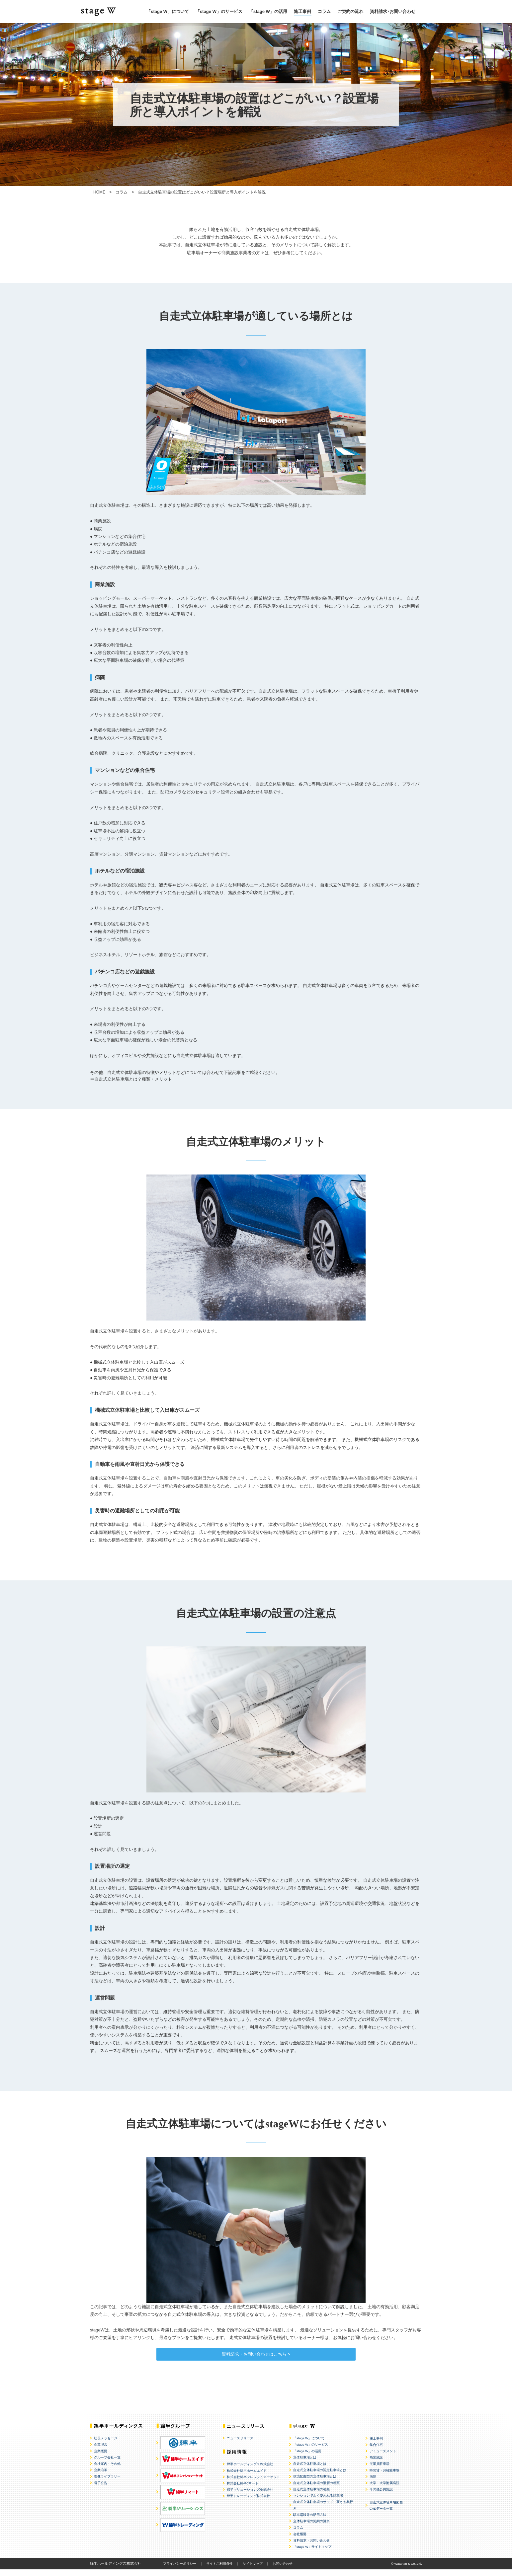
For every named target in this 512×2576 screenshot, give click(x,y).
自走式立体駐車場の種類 (311, 2496)
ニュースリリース (240, 2445)
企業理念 (100, 2451)
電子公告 (100, 2489)
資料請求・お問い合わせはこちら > (256, 2357)
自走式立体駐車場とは (309, 2470)
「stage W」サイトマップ (312, 2553)
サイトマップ (253, 2570)
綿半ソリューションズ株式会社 (250, 2496)
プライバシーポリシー (179, 2570)
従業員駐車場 (379, 2470)
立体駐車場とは (304, 2464)
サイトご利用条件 (219, 2570)
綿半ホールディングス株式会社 (250, 2470)
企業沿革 (100, 2476)
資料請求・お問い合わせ (311, 2547)
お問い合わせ (283, 2570)
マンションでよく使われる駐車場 (318, 2502)
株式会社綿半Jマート (242, 2490)
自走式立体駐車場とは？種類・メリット (133, 1079)
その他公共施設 (381, 2496)
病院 (373, 2483)
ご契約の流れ (350, 11)
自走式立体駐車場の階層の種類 (316, 2489)
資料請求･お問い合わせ (392, 11)
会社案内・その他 (107, 2470)
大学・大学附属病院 (384, 2489)
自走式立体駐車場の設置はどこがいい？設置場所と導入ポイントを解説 (202, 192)
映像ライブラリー (107, 2483)
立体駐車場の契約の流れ (311, 2528)
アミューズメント (383, 2458)
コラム (324, 11)
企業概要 (100, 2458)
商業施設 (376, 2464)
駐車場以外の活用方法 (309, 2521)
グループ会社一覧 (107, 2464)
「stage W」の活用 (268, 11)
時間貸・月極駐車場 (384, 2477)
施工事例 (302, 11)
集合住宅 (376, 2451)
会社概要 (299, 2540)
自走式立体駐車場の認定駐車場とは (319, 2476)
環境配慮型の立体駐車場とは (314, 2483)
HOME (99, 192)
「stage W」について (167, 11)
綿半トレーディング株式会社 (248, 2502)
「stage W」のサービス (219, 11)
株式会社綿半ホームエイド (247, 2477)
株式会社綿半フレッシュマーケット (253, 2483)
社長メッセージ (105, 2445)
